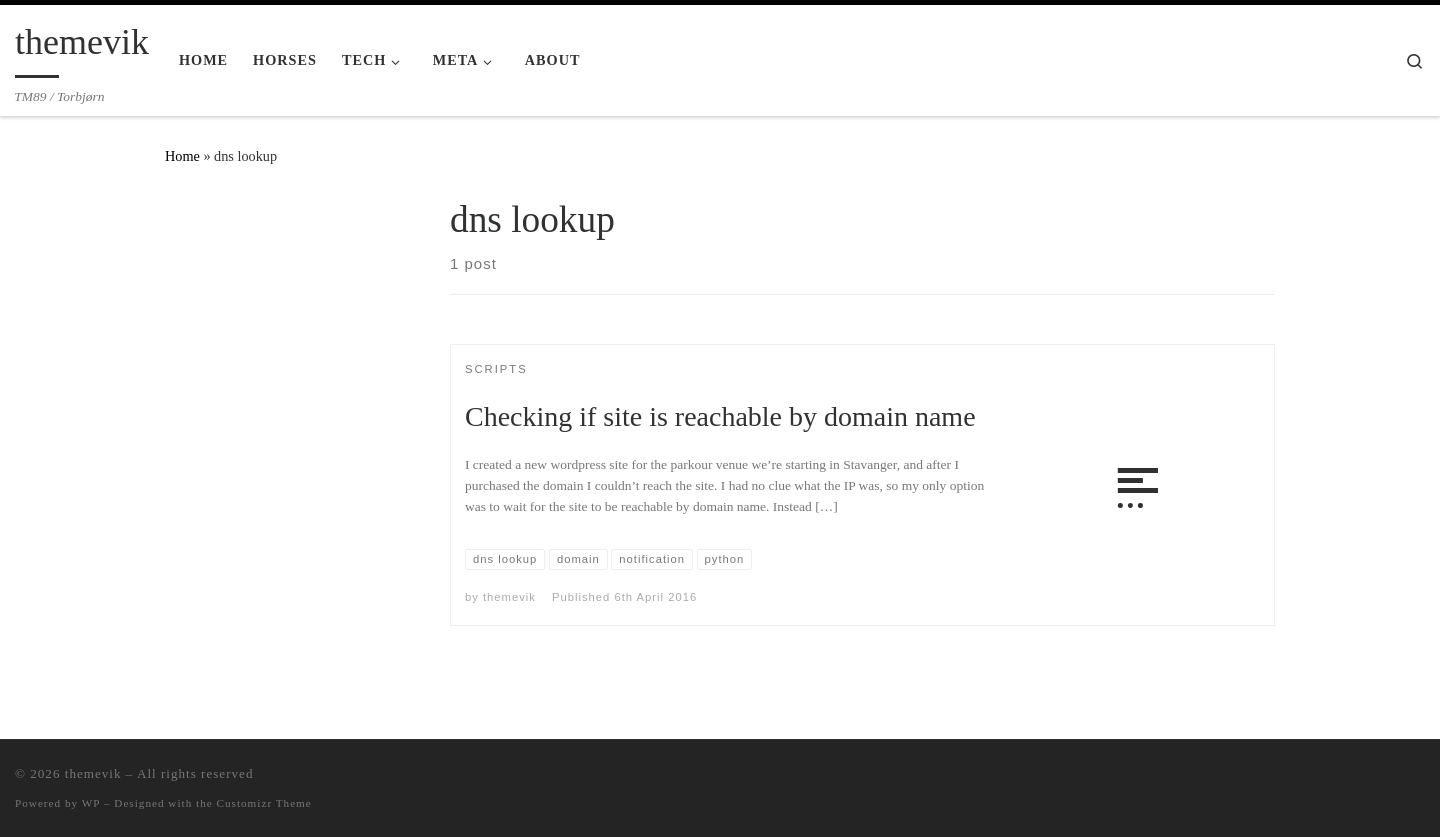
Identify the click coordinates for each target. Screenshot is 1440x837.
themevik (509, 597)
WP (91, 803)
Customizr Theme (264, 803)
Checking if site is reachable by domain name (720, 416)
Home (182, 156)
